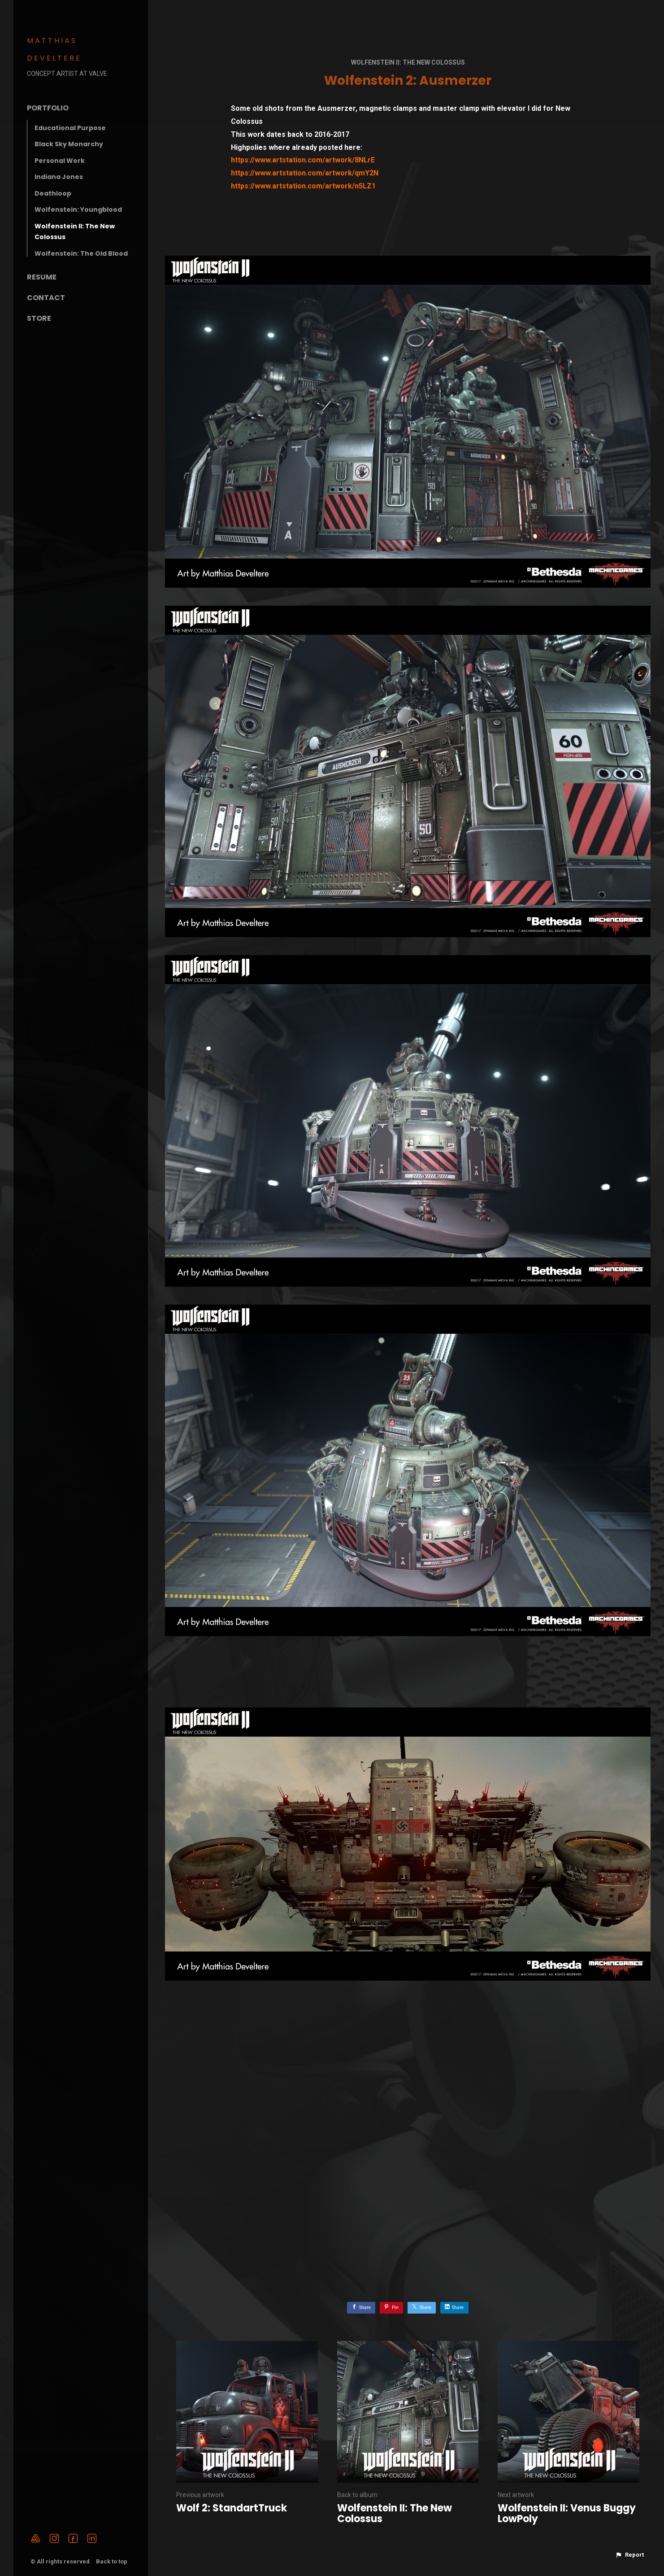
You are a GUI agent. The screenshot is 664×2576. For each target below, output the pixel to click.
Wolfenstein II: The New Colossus (408, 62)
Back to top (112, 2561)
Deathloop (53, 193)
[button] (629, 2554)
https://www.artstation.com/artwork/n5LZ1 (303, 186)
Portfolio (48, 108)
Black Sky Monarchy (69, 144)
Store (39, 318)
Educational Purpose (70, 127)
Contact (46, 298)
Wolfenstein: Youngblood (78, 209)
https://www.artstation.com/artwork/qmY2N (304, 173)
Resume (41, 277)
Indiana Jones (59, 176)
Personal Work (60, 160)
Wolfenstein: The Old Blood (81, 253)
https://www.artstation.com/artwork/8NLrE (303, 160)
